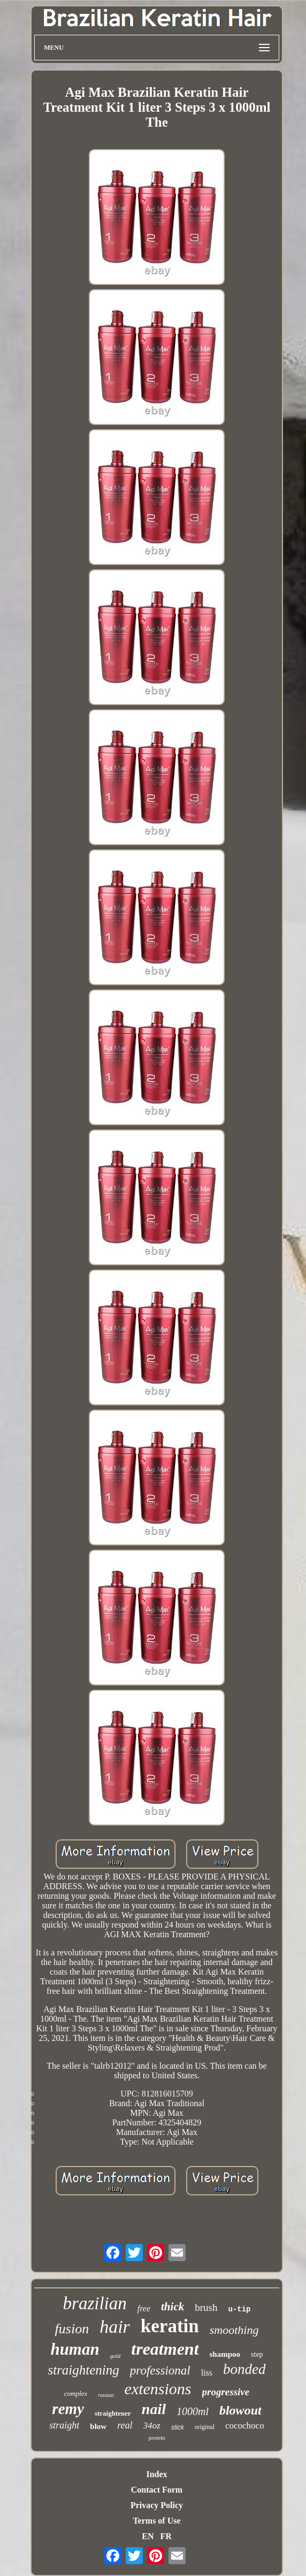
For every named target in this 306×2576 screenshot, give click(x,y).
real (124, 2425)
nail (154, 2409)
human (74, 2349)
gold (115, 2356)
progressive (226, 2391)
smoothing (234, 2330)
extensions (158, 2388)
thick (172, 2306)
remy (68, 2408)
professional (160, 2370)
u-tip (239, 2309)
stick (177, 2427)
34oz (151, 2425)
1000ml (193, 2411)
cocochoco (244, 2425)
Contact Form (156, 2489)
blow (98, 2426)
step (257, 2354)
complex (75, 2393)
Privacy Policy (157, 2505)
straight (64, 2425)
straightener (113, 2413)
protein (156, 2437)
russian (105, 2395)
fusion (72, 2329)
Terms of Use (156, 2520)
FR (165, 2536)
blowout (240, 2410)
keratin (170, 2326)
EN (148, 2536)
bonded (244, 2369)
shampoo (225, 2354)
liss (206, 2372)
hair (115, 2327)
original (205, 2427)
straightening (83, 2370)
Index (156, 2474)
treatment (164, 2348)
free (143, 2308)
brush (206, 2307)
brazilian (95, 2303)
